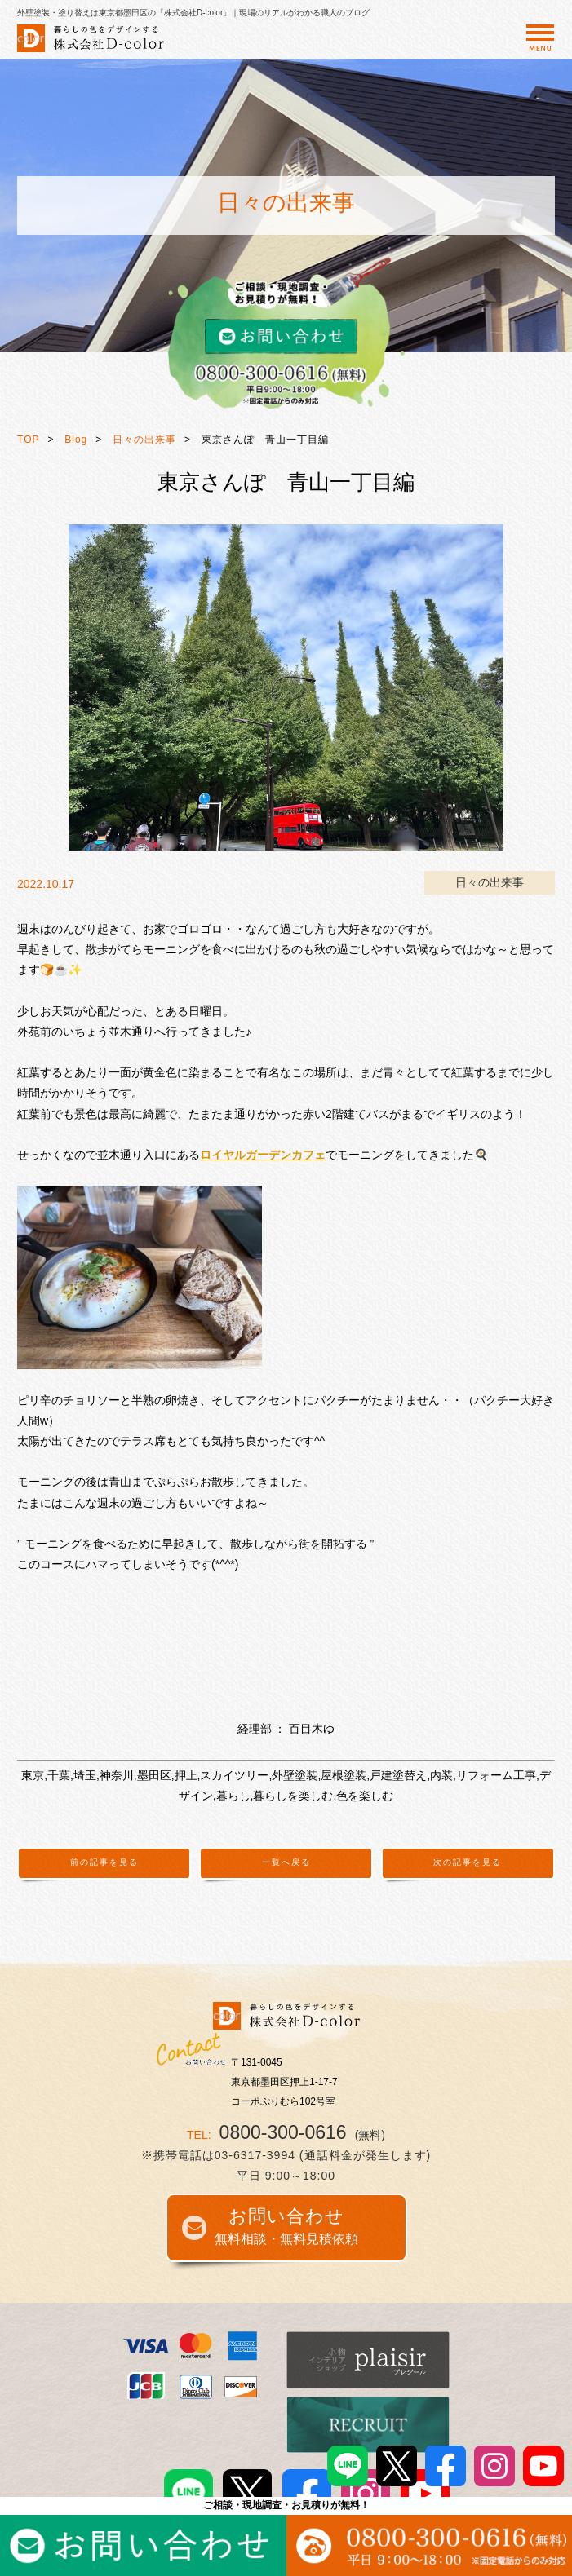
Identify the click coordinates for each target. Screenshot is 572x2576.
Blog (75, 439)
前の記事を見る (104, 1862)
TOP (28, 439)
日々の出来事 (144, 439)
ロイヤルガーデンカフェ (263, 1154)
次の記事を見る (467, 1862)
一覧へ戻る (286, 1862)
